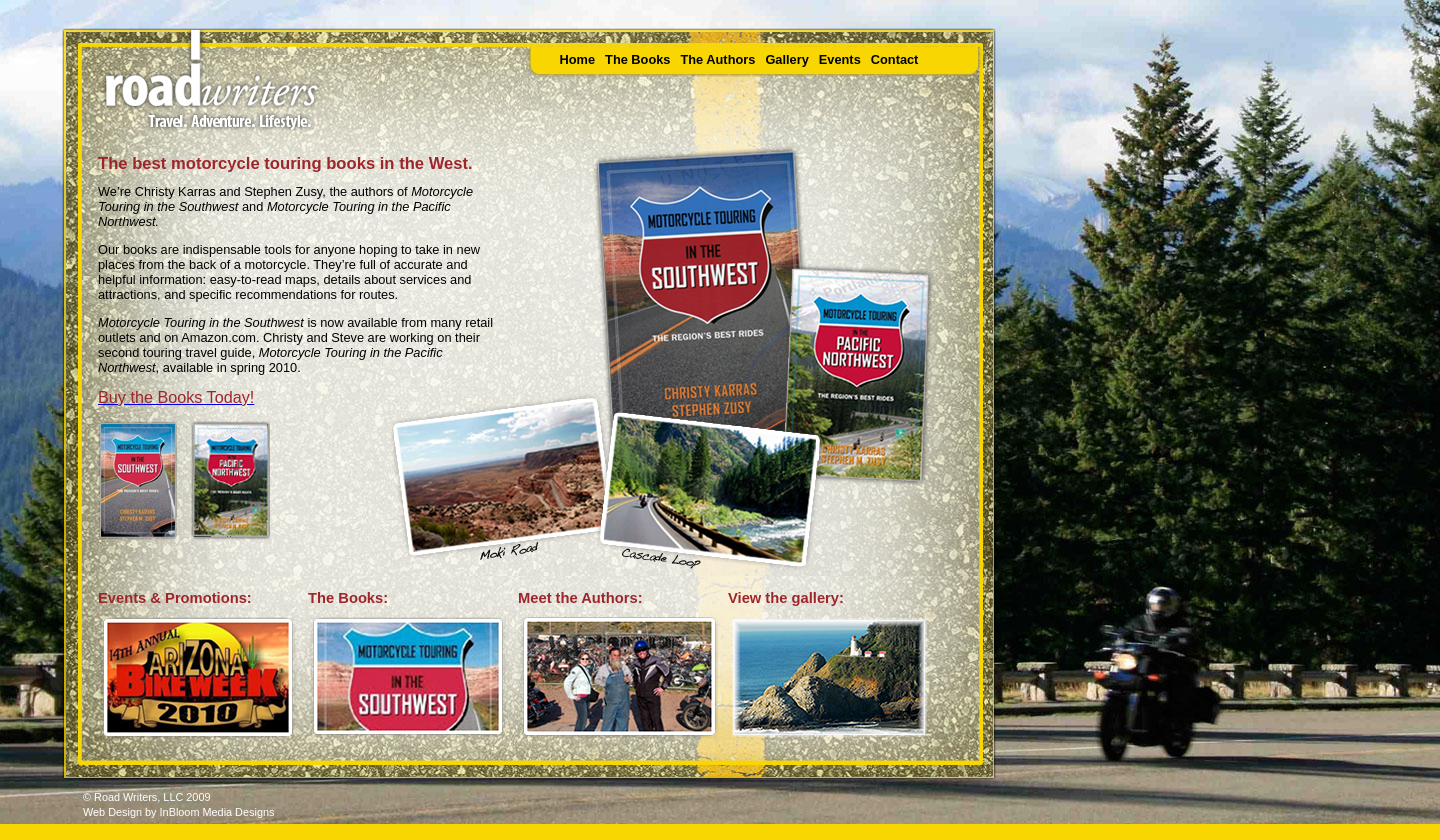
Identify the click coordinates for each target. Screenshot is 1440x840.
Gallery (786, 59)
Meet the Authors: (580, 598)
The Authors (717, 59)
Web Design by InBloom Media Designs (178, 812)
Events (840, 59)
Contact (895, 59)
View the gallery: (786, 598)
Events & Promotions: (175, 598)
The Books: (348, 598)
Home (578, 59)
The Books (637, 59)
